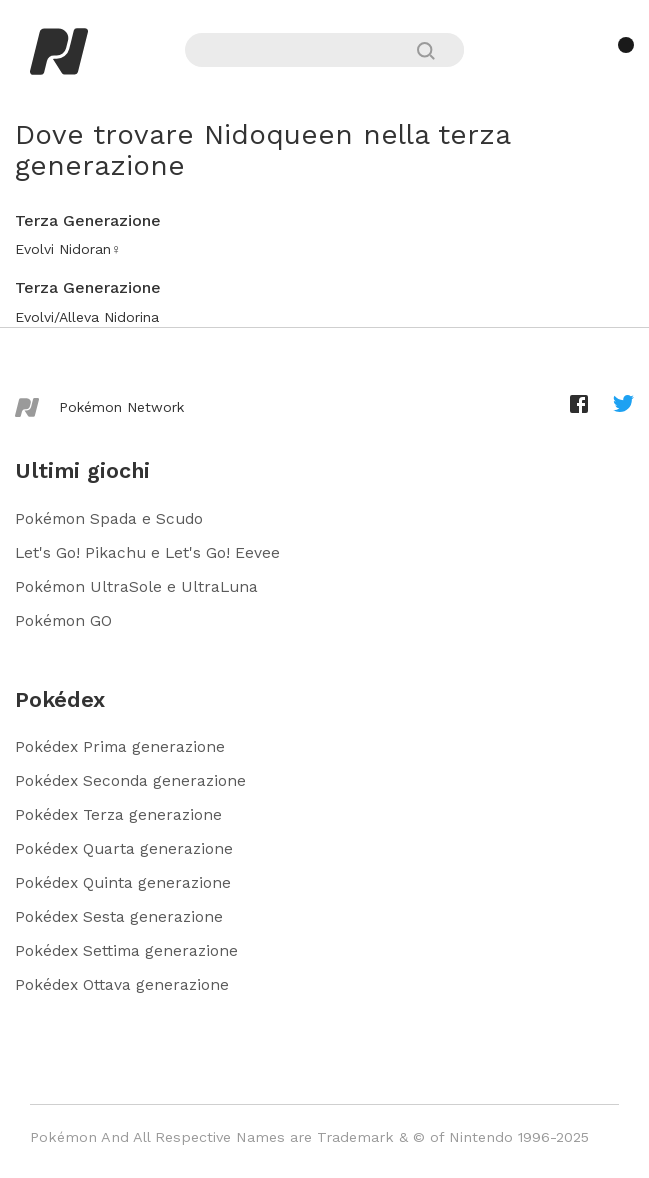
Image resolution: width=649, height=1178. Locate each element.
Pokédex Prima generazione (120, 746)
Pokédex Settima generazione (126, 950)
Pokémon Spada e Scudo (109, 518)
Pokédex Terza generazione (118, 814)
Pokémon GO (63, 620)
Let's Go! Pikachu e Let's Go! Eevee (147, 552)
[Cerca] (434, 50)
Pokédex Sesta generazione (119, 916)
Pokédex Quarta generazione (124, 848)
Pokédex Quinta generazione (123, 882)
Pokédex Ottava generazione (122, 984)
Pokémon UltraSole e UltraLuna (136, 586)
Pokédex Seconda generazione (130, 780)
